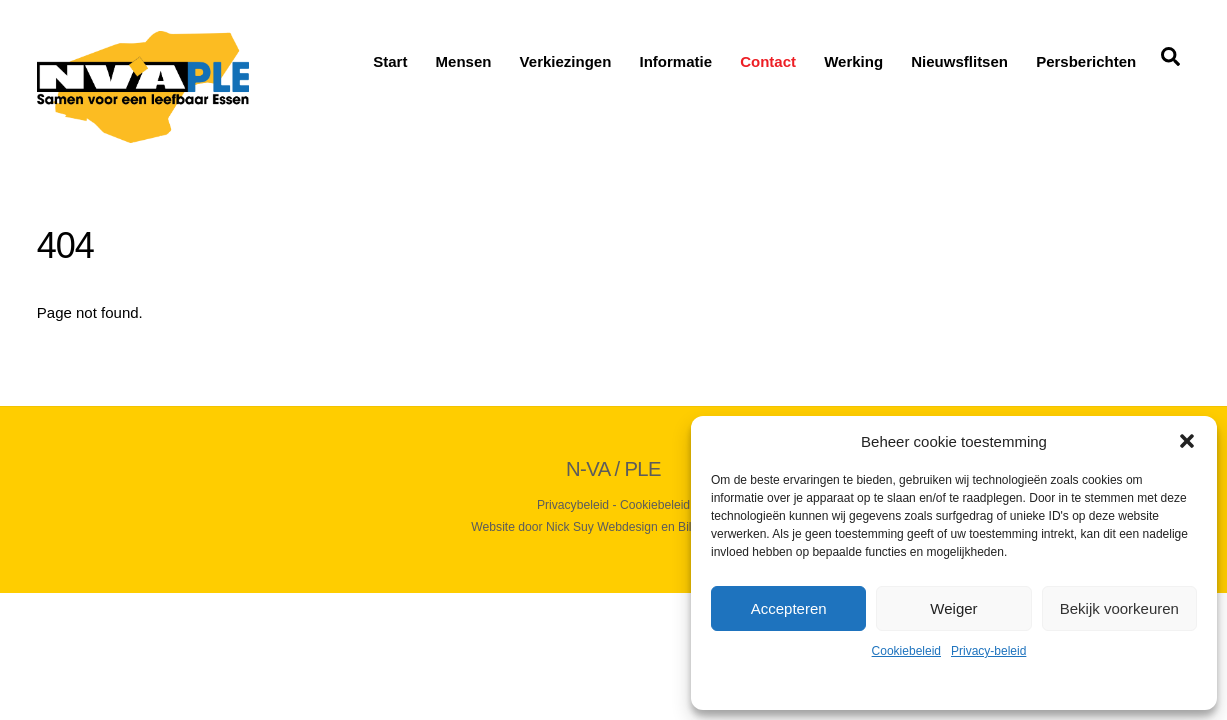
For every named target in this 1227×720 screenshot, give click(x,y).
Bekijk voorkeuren (1119, 608)
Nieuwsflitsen (959, 61)
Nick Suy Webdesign (602, 527)
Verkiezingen (566, 61)
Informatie (676, 61)
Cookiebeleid (906, 651)
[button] (1187, 441)
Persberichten (1086, 61)
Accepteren (789, 608)
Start (390, 61)
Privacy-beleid (988, 651)
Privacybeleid (573, 505)
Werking (853, 61)
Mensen (464, 61)
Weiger (953, 608)
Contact (768, 61)
